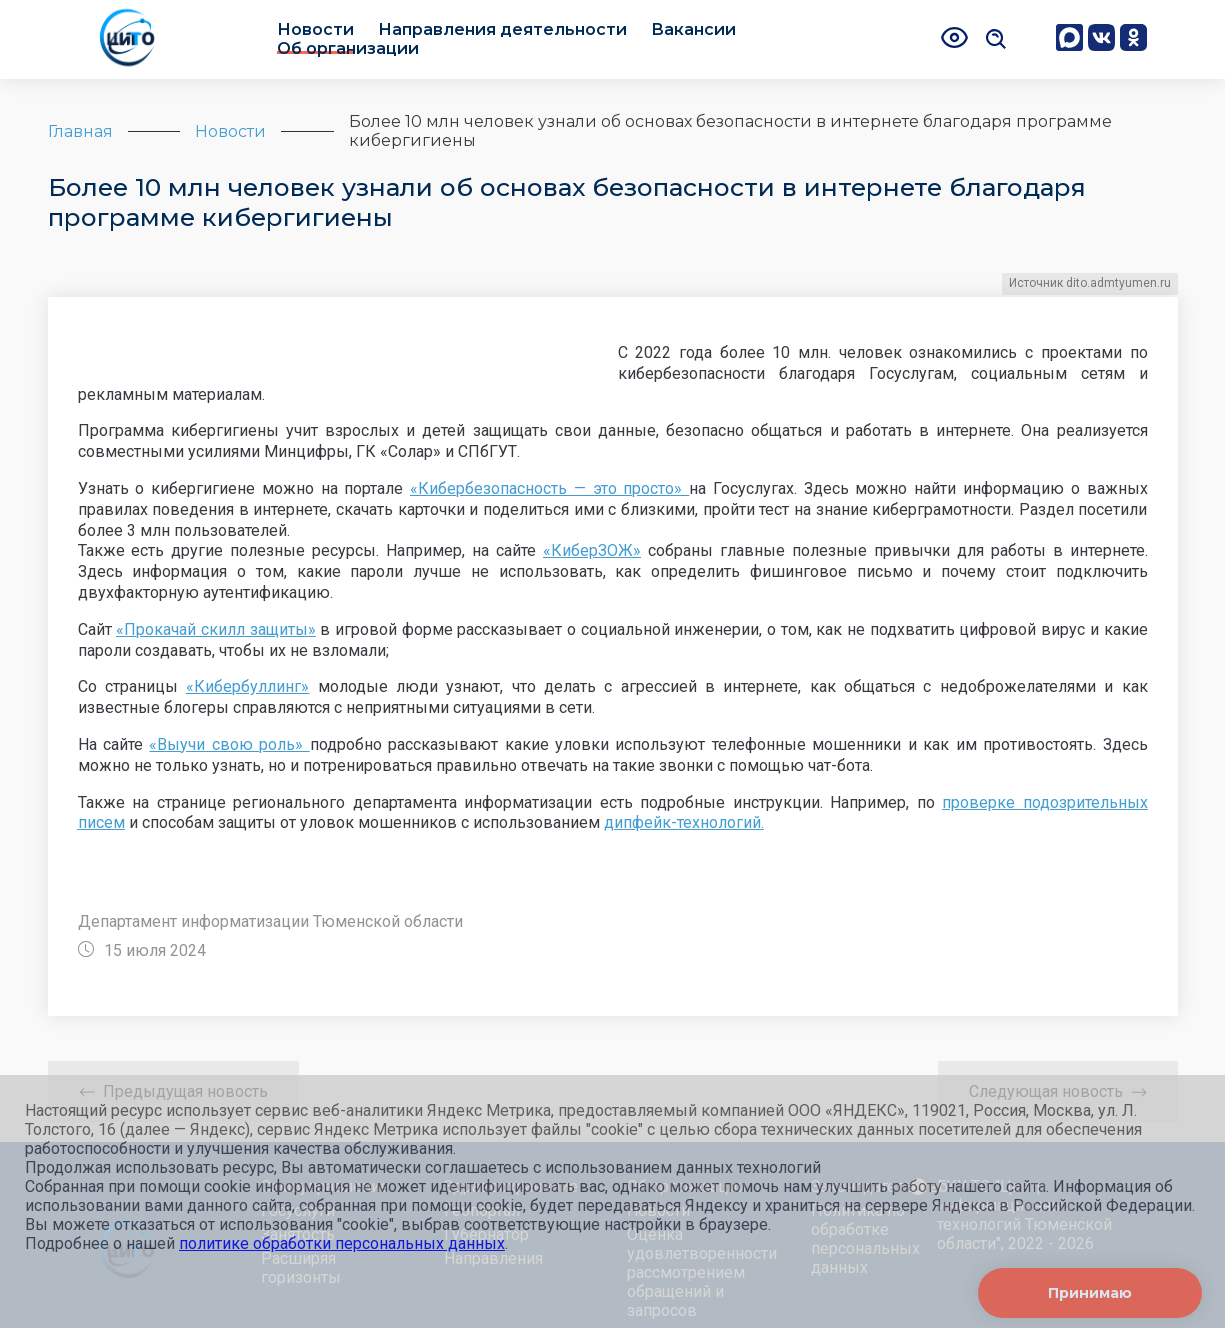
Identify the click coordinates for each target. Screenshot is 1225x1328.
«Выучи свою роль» (229, 744)
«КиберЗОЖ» (592, 550)
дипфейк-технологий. (684, 822)
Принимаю (1090, 1293)
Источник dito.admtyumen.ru (1090, 283)
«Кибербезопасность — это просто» (549, 488)
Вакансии (693, 29)
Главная (80, 131)
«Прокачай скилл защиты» (215, 629)
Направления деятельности (502, 29)
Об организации (348, 48)
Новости (315, 29)
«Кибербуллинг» (247, 686)
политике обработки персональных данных (342, 1243)
